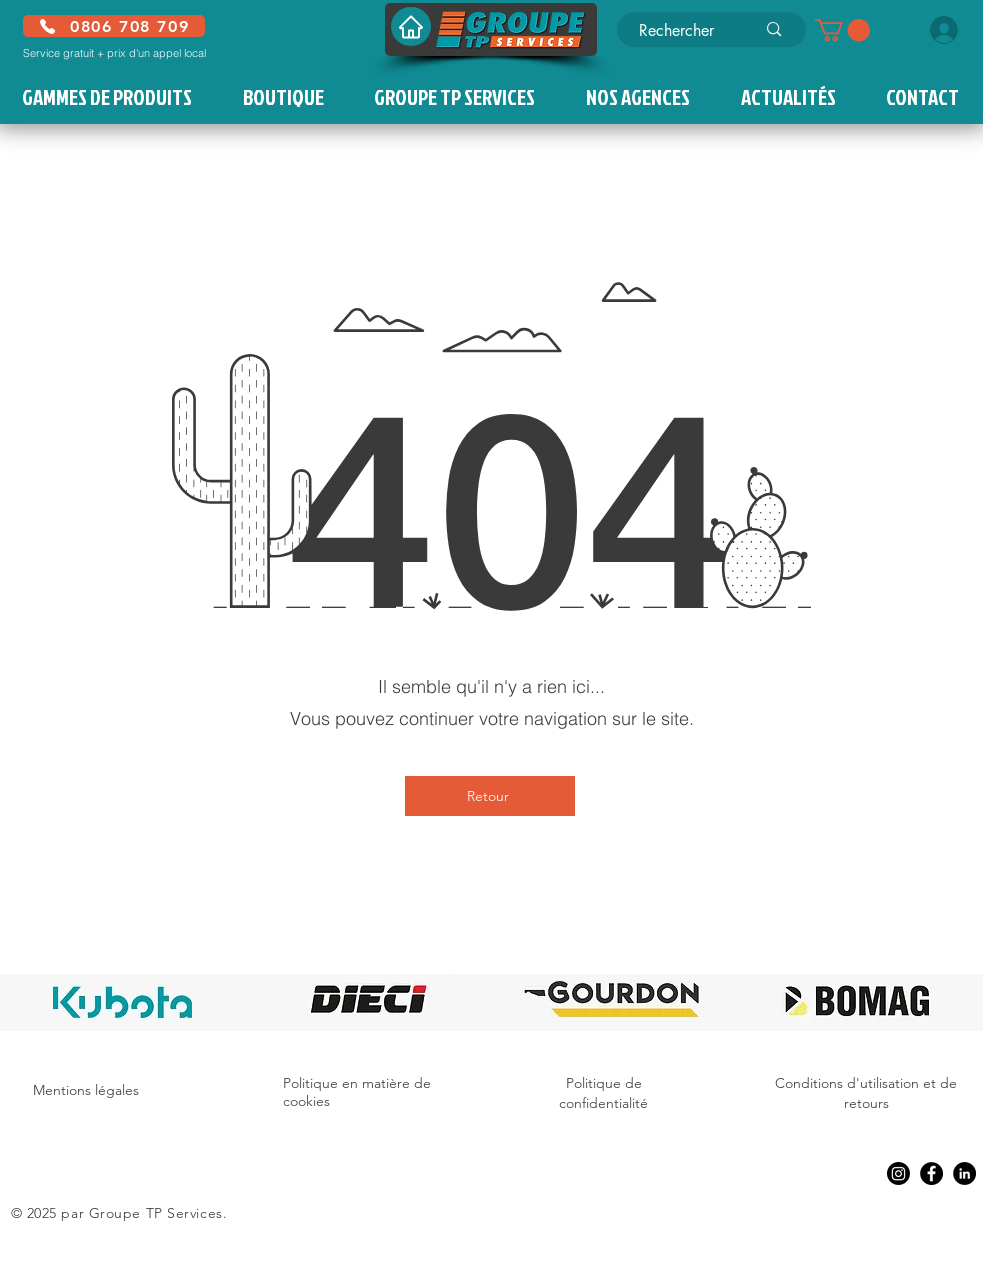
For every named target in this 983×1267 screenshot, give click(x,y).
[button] (842, 30)
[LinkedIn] (964, 1173)
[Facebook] (931, 1173)
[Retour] (490, 796)
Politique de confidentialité (603, 1093)
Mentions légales (86, 1090)
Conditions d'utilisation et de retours (866, 1093)
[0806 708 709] (114, 26)
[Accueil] (411, 26)
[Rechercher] (682, 31)
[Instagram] (898, 1173)
